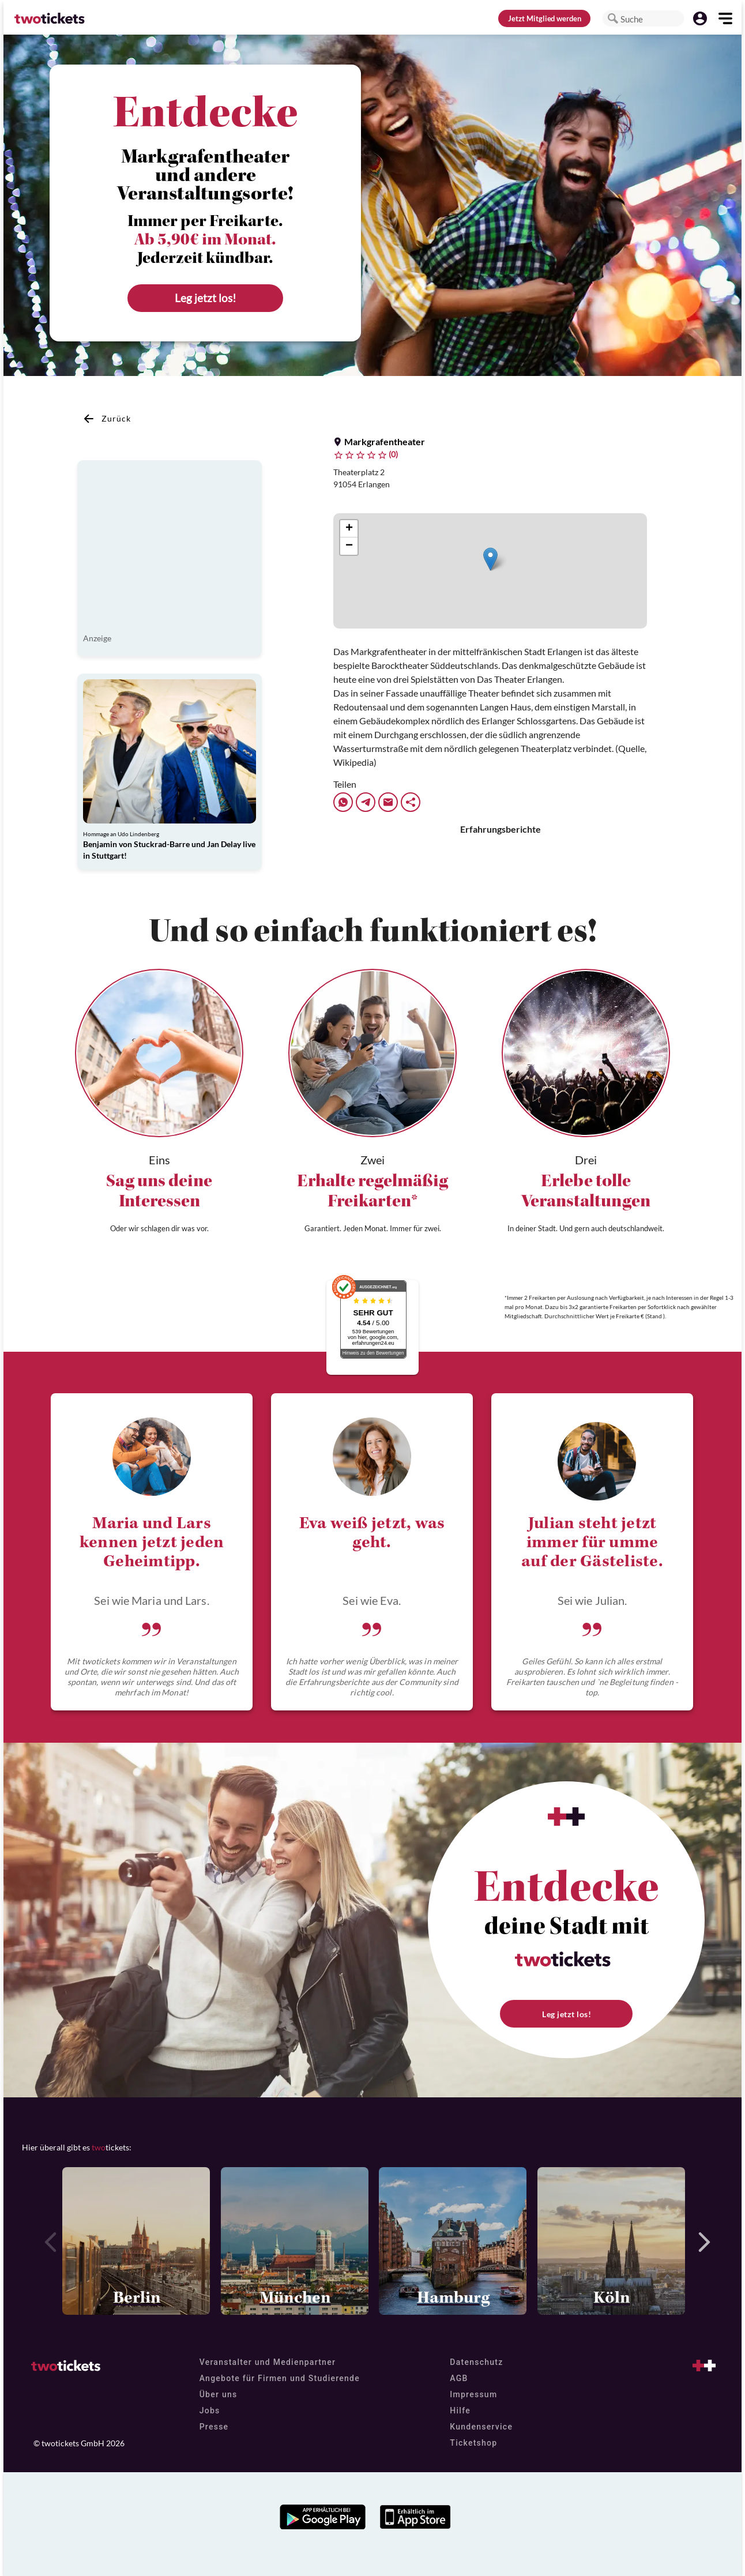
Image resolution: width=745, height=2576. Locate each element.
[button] (613, 18)
